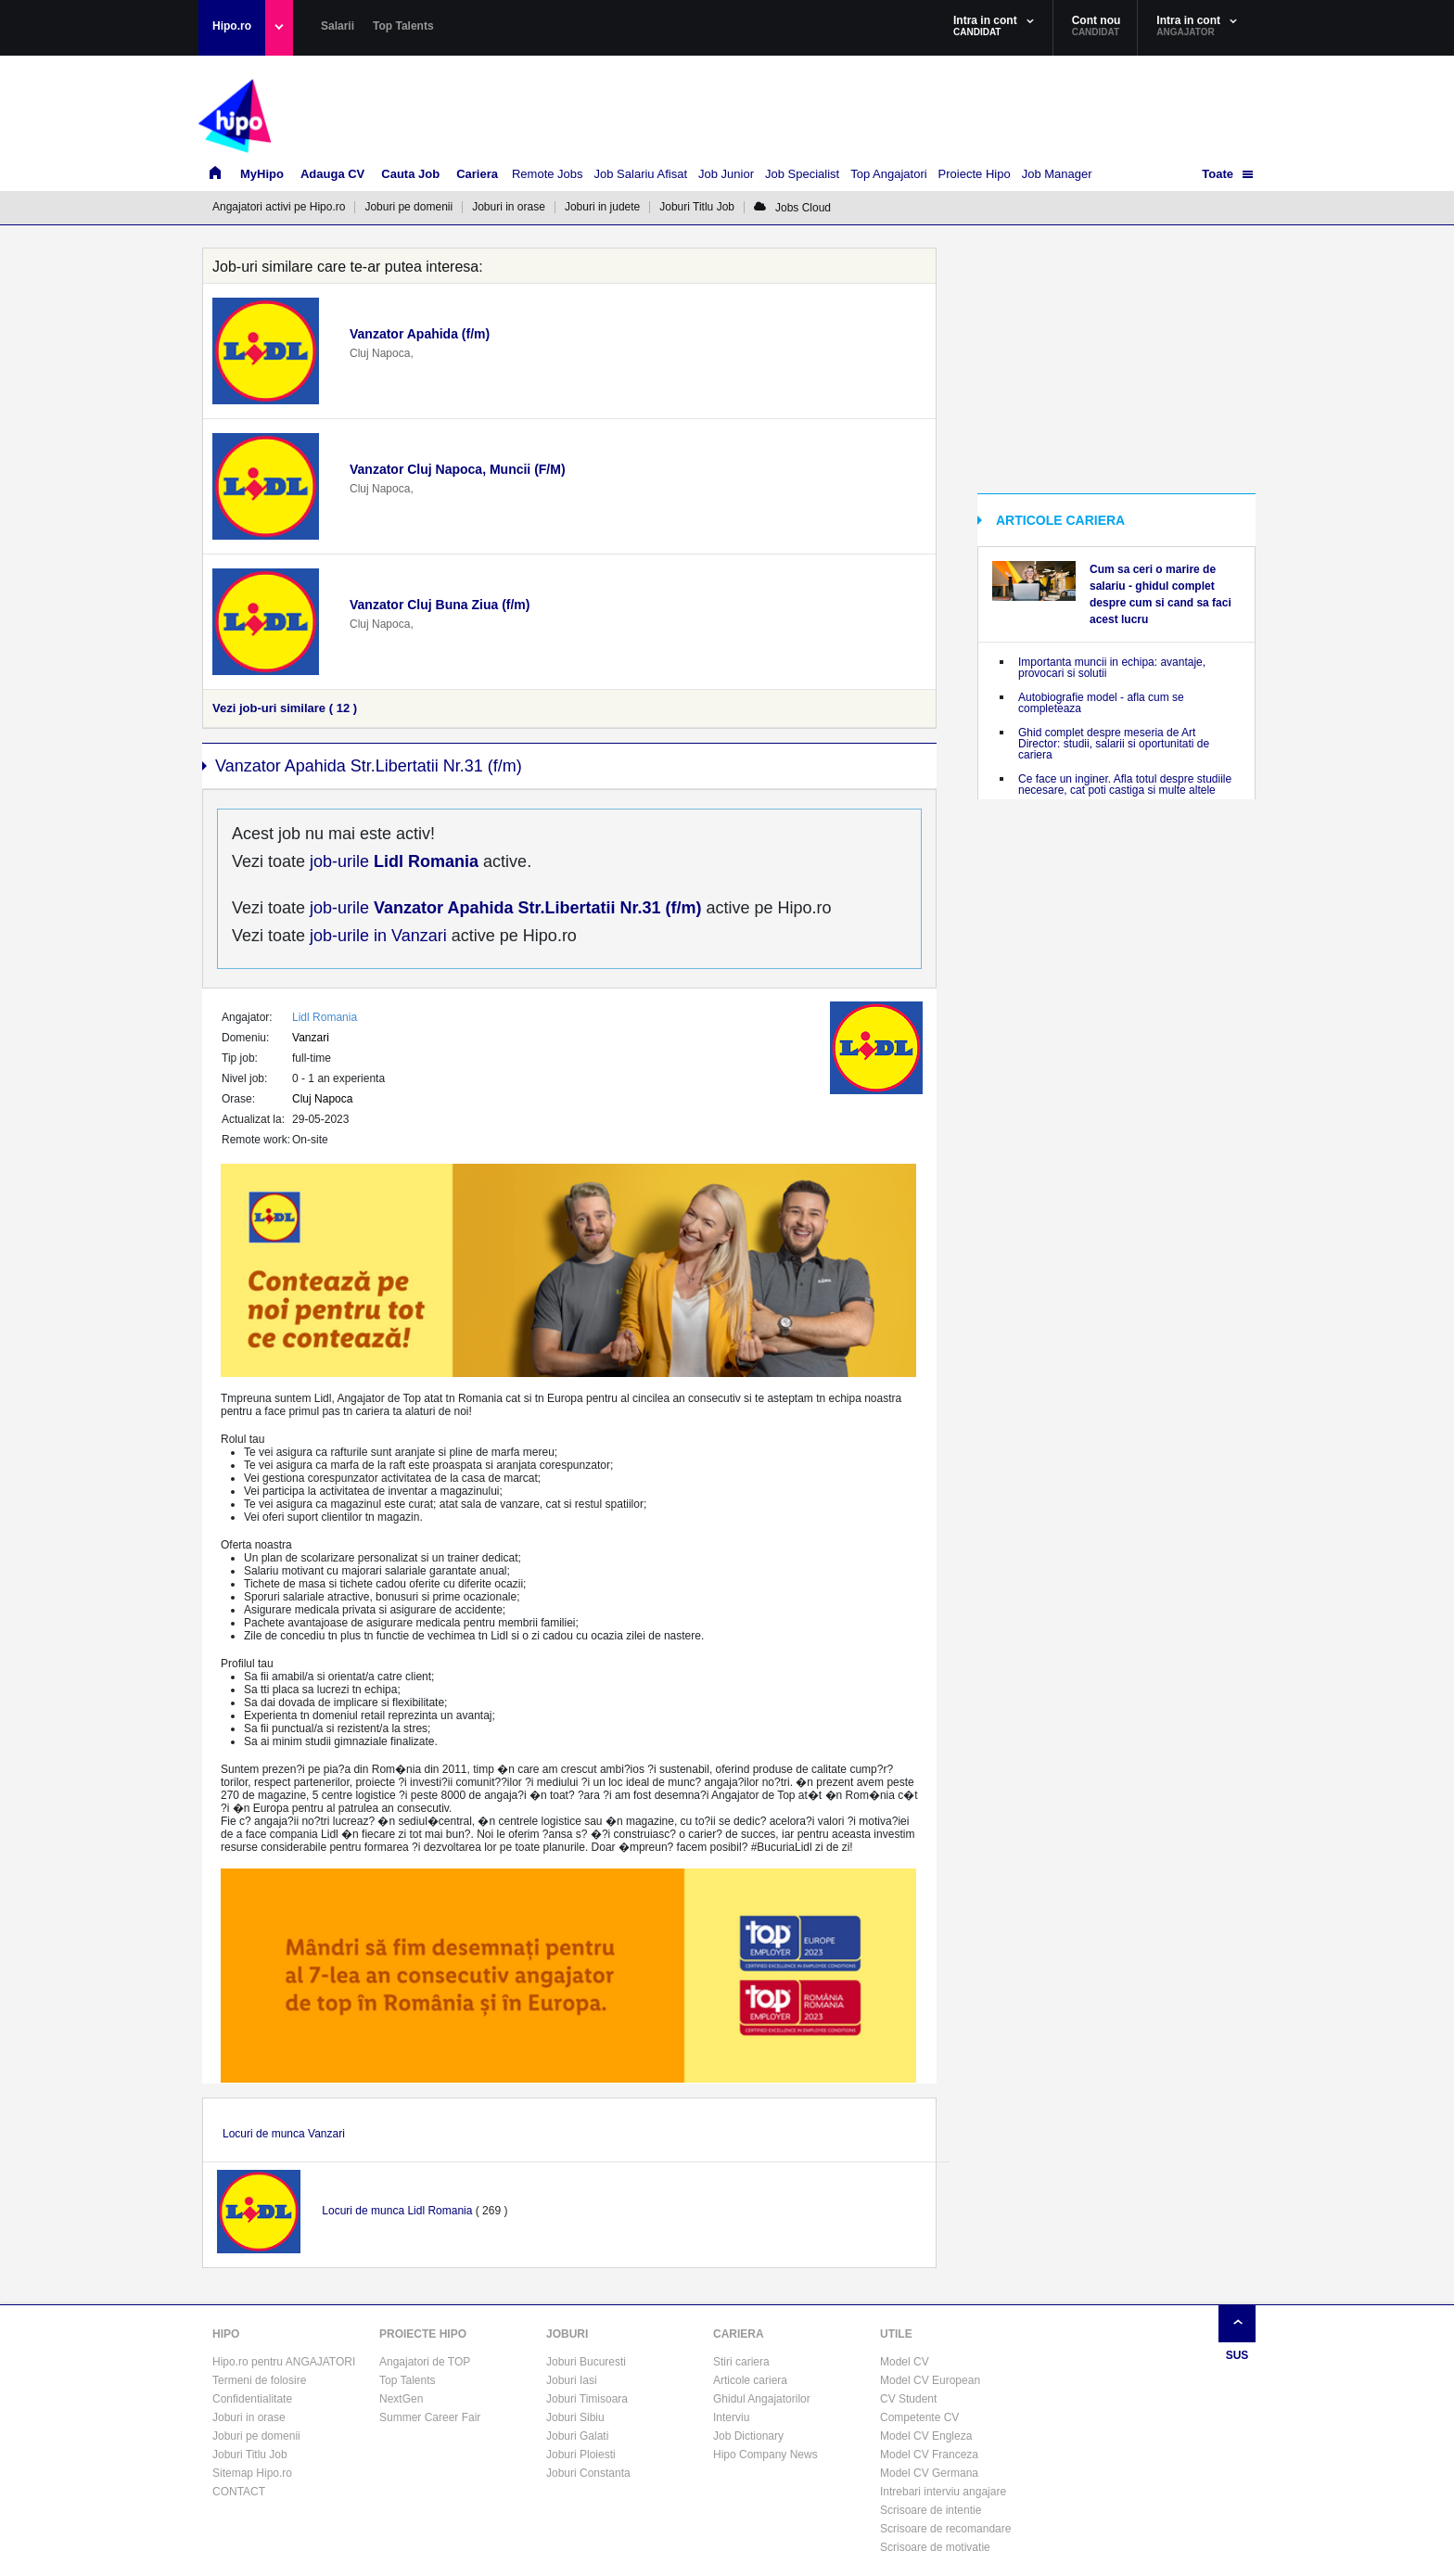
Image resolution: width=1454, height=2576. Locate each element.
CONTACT (238, 2491)
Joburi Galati (577, 2435)
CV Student (908, 2398)
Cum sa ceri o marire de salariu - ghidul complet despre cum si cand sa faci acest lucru (1160, 594)
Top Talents (403, 25)
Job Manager (1057, 174)
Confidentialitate (252, 2398)
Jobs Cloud (792, 207)
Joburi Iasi (571, 2380)
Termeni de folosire (259, 2380)
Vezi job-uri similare (284, 708)
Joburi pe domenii (408, 207)
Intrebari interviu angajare (943, 2491)
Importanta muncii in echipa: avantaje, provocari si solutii (1111, 668)
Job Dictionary (748, 2435)
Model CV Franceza (929, 2454)
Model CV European (930, 2380)
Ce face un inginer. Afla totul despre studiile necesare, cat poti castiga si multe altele (1124, 784)
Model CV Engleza (926, 2435)
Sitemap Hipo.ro (252, 2473)
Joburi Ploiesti (581, 2454)
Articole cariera (750, 2380)
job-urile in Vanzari (376, 935)
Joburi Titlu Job (696, 207)
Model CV (904, 2361)
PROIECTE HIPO (422, 2333)
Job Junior (726, 174)
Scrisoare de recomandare (945, 2528)
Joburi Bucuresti (586, 2361)
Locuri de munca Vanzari (284, 2133)
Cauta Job (410, 174)
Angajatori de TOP (424, 2361)
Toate (1217, 174)
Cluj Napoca (322, 1098)
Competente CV (919, 2417)
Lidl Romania (324, 1017)
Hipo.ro (231, 25)
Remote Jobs (547, 174)
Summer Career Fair (429, 2417)
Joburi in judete (602, 207)
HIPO (225, 2333)
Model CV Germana (929, 2473)
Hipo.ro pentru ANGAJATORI (283, 2361)
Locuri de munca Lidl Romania (397, 2210)
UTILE (896, 2333)
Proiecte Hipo (974, 174)
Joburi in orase (508, 207)
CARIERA (738, 2333)
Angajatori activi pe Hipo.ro (278, 207)
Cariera (477, 174)
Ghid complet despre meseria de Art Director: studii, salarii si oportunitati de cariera (1113, 743)
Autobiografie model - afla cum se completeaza (1101, 703)
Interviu (731, 2417)
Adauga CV (332, 174)
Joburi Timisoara (587, 2398)
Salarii (337, 25)
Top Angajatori (888, 174)
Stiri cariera (741, 2361)
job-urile (391, 861)
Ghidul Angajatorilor (761, 2398)
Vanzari (310, 1037)
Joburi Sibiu (575, 2417)
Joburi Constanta (588, 2473)
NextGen (401, 2398)
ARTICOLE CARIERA (1060, 520)
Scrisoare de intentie (930, 2510)
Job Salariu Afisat (640, 174)
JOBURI (567, 2333)
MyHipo (262, 174)
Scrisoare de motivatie (935, 2547)
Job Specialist (802, 174)
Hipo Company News (765, 2454)
